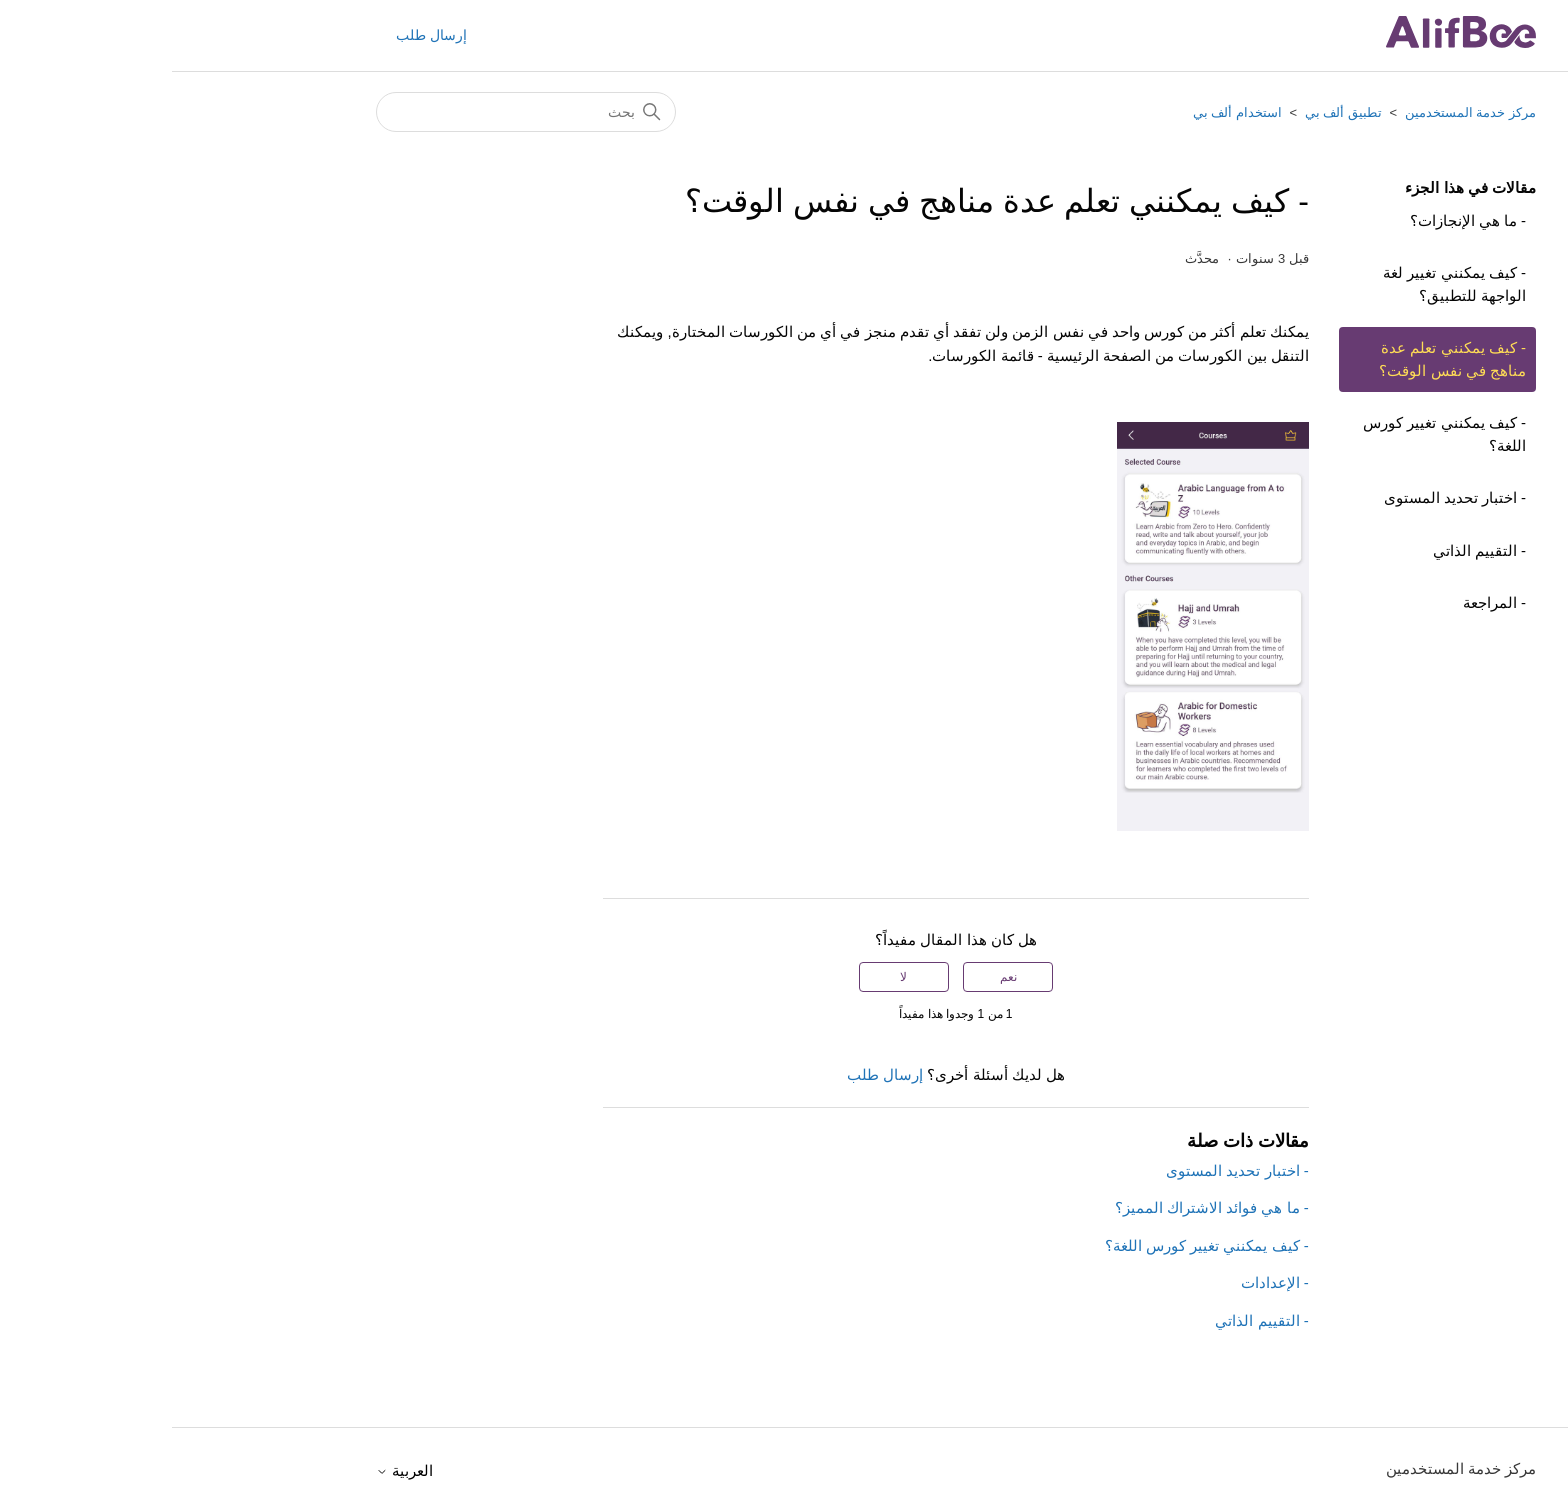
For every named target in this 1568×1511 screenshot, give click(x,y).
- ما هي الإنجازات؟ (1296, 220)
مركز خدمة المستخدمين (1298, 112)
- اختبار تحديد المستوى (1283, 497)
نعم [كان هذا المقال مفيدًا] (836, 977)
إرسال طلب (259, 35)
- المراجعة (1322, 602)
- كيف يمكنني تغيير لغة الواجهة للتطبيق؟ (1282, 284)
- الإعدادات (1103, 1282)
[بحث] (354, 112)
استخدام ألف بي (1065, 112)
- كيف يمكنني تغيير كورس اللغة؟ (1272, 434)
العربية (232, 1470)
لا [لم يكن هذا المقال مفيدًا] (731, 977)
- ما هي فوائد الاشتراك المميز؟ (1040, 1207)
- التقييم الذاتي (1307, 550)
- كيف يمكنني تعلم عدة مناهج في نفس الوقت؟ (1280, 359)
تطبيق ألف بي (1171, 112)
